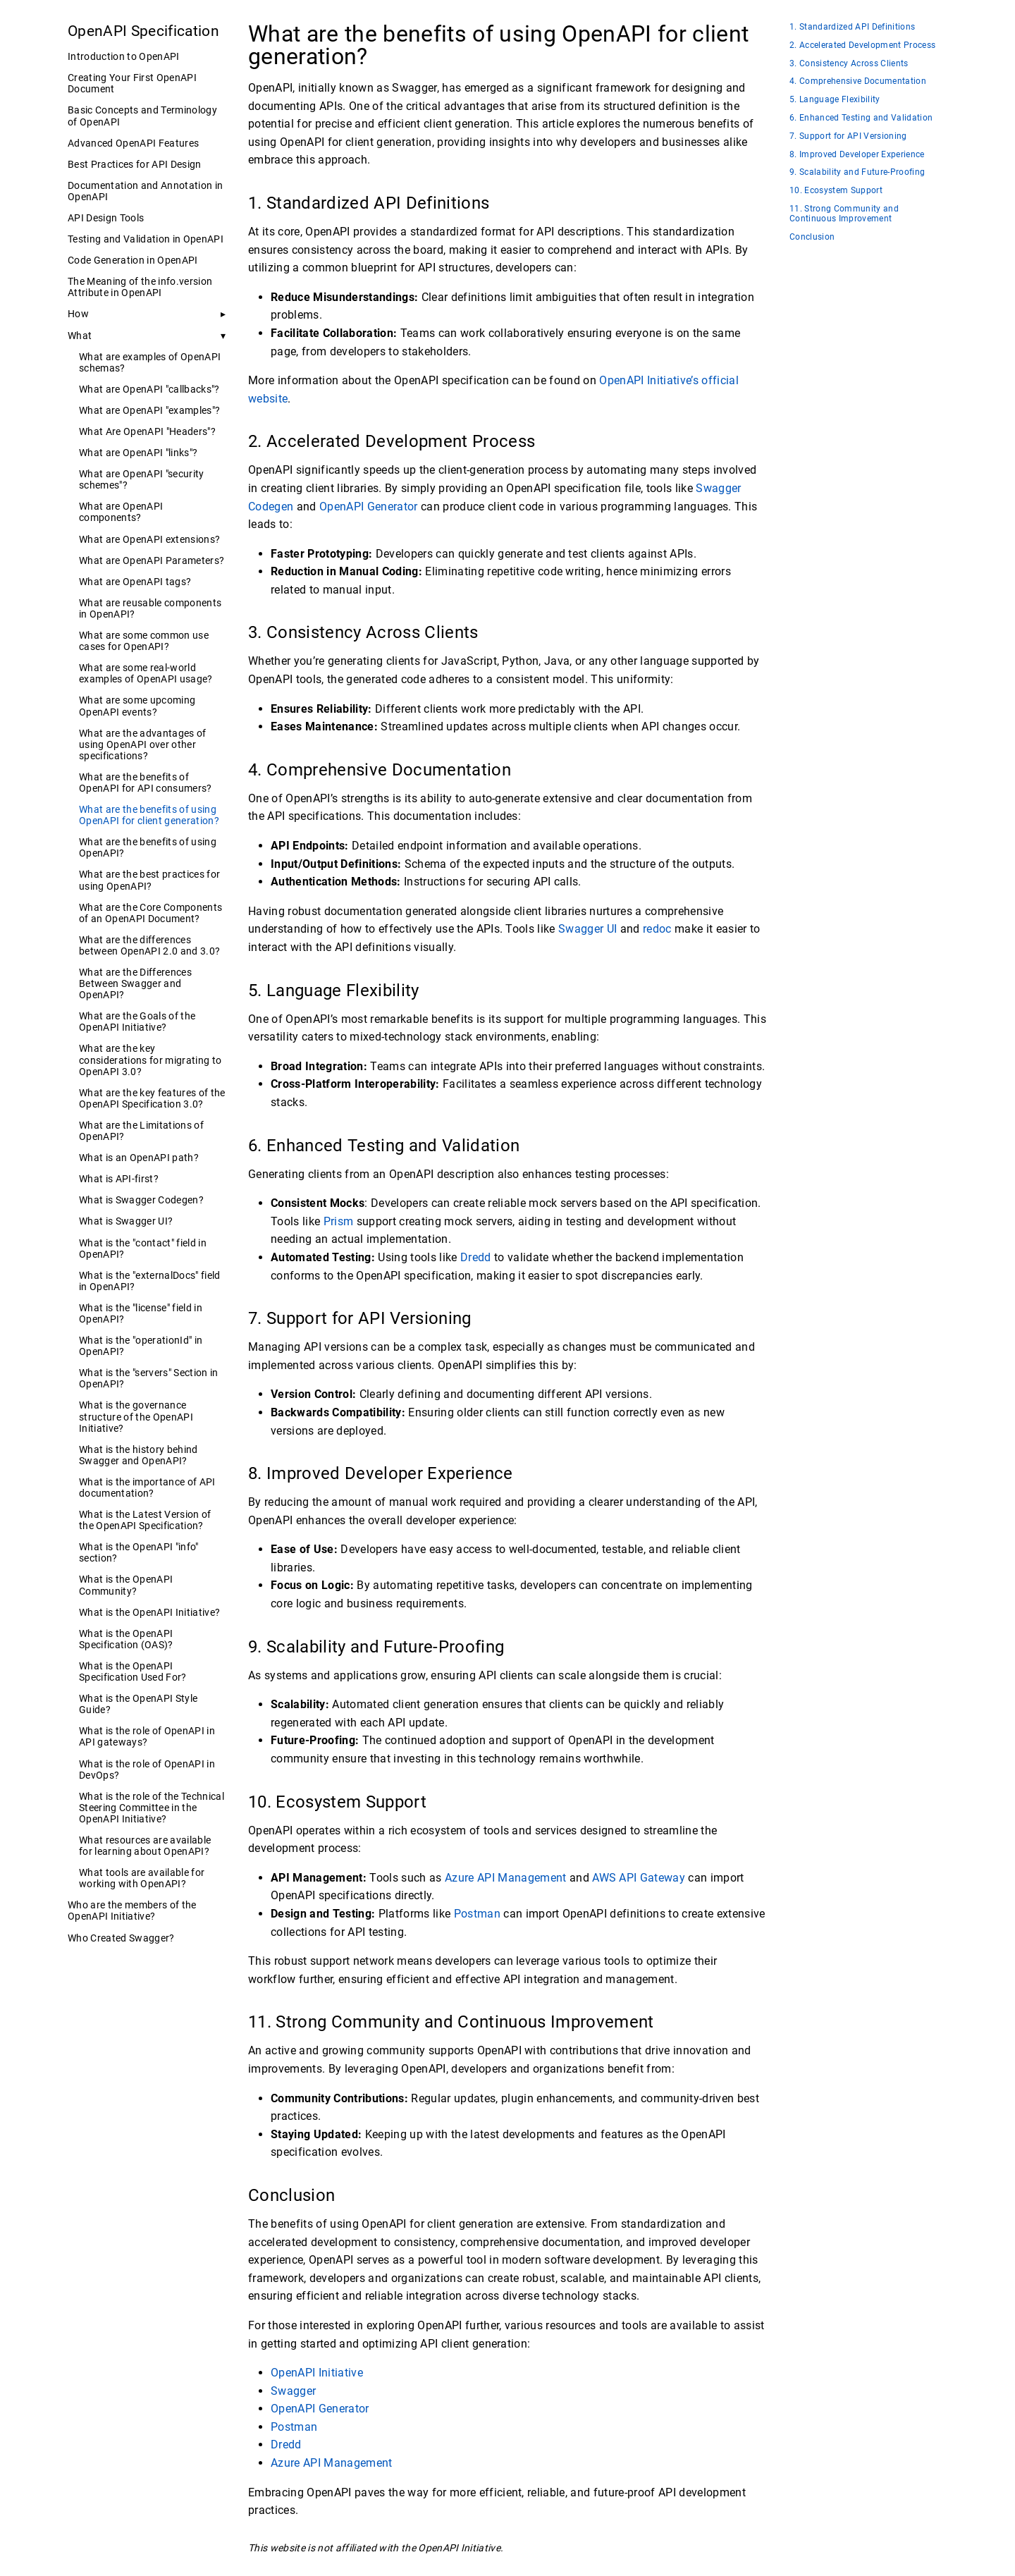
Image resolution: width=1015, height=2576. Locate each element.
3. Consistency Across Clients (849, 63)
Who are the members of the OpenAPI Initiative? (132, 1910)
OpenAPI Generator (368, 506)
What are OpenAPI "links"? (138, 452)
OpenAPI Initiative (317, 2372)
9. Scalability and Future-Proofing (857, 172)
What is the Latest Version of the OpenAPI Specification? (145, 1520)
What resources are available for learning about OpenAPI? (145, 1845)
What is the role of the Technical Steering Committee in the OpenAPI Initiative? (151, 1807)
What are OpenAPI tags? (135, 581)
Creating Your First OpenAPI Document (132, 83)
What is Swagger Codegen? (141, 1200)
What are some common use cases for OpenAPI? (144, 641)
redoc (657, 929)
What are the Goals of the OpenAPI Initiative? (137, 1021)
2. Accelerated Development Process (862, 45)
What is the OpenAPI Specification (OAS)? (126, 1639)
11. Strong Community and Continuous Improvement (844, 213)
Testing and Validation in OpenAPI (145, 239)
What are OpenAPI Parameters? (151, 560)
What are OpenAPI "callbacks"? (149, 389)
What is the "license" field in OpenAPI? (140, 1313)
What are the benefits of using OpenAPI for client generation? (149, 815)
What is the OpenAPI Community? (126, 1585)
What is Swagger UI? (126, 1221)
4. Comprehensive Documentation (857, 81)
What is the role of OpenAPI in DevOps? (147, 1769)
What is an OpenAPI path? (139, 1157)
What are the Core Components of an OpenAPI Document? (150, 913)
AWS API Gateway (638, 1877)
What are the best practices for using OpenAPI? (149, 880)
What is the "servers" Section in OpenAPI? (149, 1378)
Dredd (475, 1257)
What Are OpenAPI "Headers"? (147, 431)
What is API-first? (119, 1178)
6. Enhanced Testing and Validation (861, 118)
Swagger (293, 2391)
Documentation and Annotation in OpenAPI (145, 191)
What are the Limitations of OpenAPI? (141, 1131)
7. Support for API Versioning (848, 136)
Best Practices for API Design (135, 164)
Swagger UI (587, 929)
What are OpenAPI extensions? (149, 539)
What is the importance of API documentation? (147, 1487)
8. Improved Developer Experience (857, 154)
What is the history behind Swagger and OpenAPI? (138, 1455)
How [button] (78, 313)
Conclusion (812, 237)
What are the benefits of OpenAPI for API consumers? (145, 782)
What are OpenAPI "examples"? (149, 410)
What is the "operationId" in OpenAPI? (140, 1346)
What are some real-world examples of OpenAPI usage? (146, 673)
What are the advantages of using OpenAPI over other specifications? (143, 744)
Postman (477, 1913)
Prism (339, 1221)
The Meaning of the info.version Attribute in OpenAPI (140, 287)
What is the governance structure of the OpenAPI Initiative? (136, 1416)
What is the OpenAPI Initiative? (149, 1612)
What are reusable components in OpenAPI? (150, 608)
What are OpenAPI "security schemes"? (141, 479)
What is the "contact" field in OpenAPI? (143, 1248)
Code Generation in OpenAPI (133, 260)
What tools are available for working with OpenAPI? (141, 1878)
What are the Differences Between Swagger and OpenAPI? (135, 983)
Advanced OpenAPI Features (133, 143)
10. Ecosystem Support (835, 190)
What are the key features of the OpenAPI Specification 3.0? (152, 1098)
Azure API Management (506, 1877)
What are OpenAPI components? (121, 512)
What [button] (80, 335)
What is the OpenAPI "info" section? (139, 1552)
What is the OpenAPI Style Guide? (138, 1704)
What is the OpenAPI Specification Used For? (133, 1671)
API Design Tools (106, 217)
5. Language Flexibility (834, 99)
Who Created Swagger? (121, 1938)
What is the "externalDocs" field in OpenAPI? (150, 1281)
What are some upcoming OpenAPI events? (137, 705)
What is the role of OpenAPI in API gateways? (147, 1736)
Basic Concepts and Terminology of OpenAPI (142, 115)
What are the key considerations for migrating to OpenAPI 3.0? (150, 1060)
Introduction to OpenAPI (124, 56)
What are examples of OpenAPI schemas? (150, 362)
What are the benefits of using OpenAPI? (147, 847)
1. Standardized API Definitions (852, 27)
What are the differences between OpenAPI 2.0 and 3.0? (149, 945)
